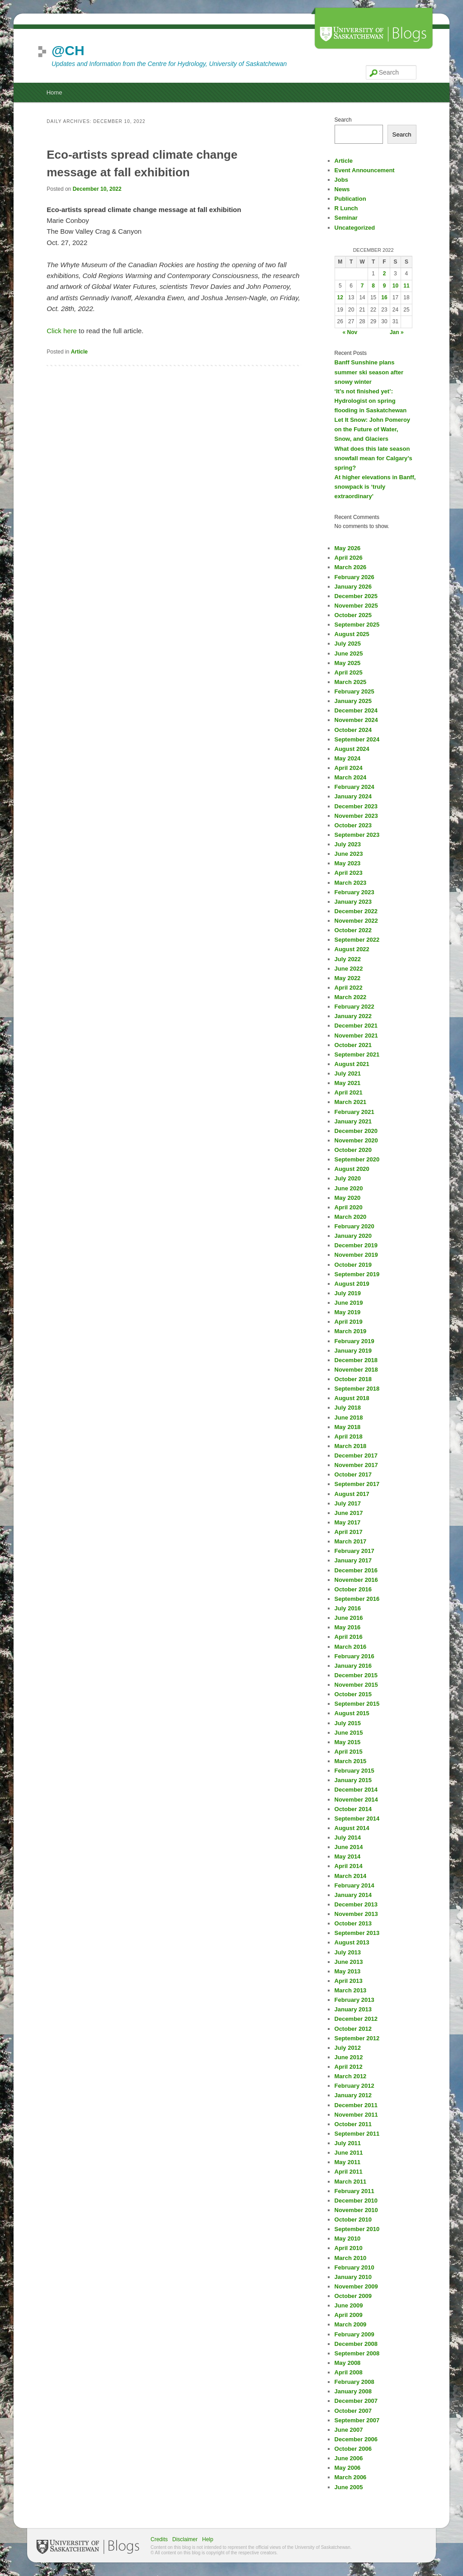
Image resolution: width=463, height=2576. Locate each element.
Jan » (397, 332)
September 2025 (357, 624)
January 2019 (353, 1350)
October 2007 (353, 2410)
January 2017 (353, 1560)
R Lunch (346, 208)
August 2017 (352, 1494)
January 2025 (353, 701)
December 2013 (356, 1904)
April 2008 (349, 2372)
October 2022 (353, 930)
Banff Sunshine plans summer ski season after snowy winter (369, 372)
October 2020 (353, 1149)
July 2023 (348, 844)
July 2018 (348, 1407)
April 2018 (349, 1436)
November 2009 (356, 2286)
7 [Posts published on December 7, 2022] (362, 286)
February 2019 (354, 1341)
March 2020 (351, 1216)
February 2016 (354, 1656)
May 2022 (348, 978)
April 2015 (349, 1751)
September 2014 (357, 1818)
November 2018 (356, 1369)
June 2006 (349, 2458)
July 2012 (348, 2047)
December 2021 (356, 1025)
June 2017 (349, 1513)
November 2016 (356, 1579)
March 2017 (351, 1541)
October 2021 (353, 1045)
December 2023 (356, 806)
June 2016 (349, 1617)
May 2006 (348, 2467)
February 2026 (354, 577)
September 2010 (357, 2229)
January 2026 (353, 586)
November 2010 (356, 2210)
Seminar (346, 217)
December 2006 (356, 2439)
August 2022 (352, 949)
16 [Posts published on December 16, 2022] (384, 297)
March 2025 (351, 682)
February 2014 (354, 1885)
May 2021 (348, 1083)
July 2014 (348, 1837)
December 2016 (356, 1570)
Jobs (341, 179)
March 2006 (351, 2477)
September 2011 (357, 2133)
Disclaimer (185, 2539)
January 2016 (353, 1665)
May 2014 (348, 1856)
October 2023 (353, 825)
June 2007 (349, 2429)
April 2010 (349, 2248)
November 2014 (356, 1799)
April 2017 (349, 1532)
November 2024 (356, 720)
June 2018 (349, 1417)
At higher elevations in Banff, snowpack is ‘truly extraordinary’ (375, 487)
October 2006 (353, 2448)
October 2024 (353, 730)
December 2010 (356, 2200)
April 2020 (349, 1207)
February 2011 (354, 2191)
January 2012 (353, 2095)
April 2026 (349, 557)
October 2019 (353, 1264)
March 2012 (351, 2076)
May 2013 (348, 1971)
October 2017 (353, 1474)
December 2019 (356, 1245)
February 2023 (354, 892)
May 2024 (348, 758)
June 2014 (349, 1847)
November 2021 (356, 1035)
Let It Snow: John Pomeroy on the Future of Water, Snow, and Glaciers (373, 429)
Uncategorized (355, 227)
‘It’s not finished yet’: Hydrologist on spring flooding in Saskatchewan (371, 401)
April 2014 (349, 1866)
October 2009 (353, 2296)
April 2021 (349, 1092)
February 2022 (354, 1006)
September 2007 (357, 2420)
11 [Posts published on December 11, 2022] (406, 286)
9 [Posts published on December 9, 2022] (384, 286)
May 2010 (348, 2238)
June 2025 (349, 653)
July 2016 (348, 1608)
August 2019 (352, 1283)
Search (343, 120)
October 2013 (353, 1923)
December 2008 (356, 2343)
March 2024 (351, 777)
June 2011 (349, 2152)
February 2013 (354, 1999)
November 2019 (356, 1254)
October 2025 (353, 615)
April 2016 (349, 1636)
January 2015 (353, 1780)
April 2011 (349, 2171)
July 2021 (348, 1073)
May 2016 (348, 1627)
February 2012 (354, 2085)
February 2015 (354, 1770)
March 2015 (351, 1761)
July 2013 (348, 1952)
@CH (68, 50)
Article (79, 352)
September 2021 (357, 1054)
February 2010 (354, 2267)
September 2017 (357, 1484)
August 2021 (352, 1064)
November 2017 (356, 1465)
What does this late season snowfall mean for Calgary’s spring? (373, 458)
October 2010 (353, 2219)
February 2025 (354, 691)
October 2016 (353, 1589)
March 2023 (351, 882)
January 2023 (353, 901)
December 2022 (356, 911)
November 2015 (356, 1684)
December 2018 (356, 1360)
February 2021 (354, 1112)
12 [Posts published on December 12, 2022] (340, 297)
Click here (62, 331)
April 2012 (349, 2066)
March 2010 (351, 2258)
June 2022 (349, 968)
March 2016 (351, 1646)
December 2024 (356, 710)
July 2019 (348, 1293)
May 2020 (348, 1197)
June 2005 (349, 2487)
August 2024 (352, 748)
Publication (350, 198)
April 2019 (349, 1321)
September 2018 (357, 1388)
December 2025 (356, 596)
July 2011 (348, 2143)
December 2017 (356, 1455)
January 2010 (353, 2277)
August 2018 (352, 1398)
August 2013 (352, 1942)
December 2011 (356, 2105)
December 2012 (356, 2018)
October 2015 (353, 1694)
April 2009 (349, 2315)
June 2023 (349, 853)
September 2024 (357, 739)
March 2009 (351, 2324)
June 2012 (349, 2057)
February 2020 (354, 1226)
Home (54, 92)
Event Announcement (365, 170)
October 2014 (353, 1809)
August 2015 (352, 1713)
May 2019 (348, 1312)
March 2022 (351, 997)
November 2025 (356, 605)
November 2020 (356, 1140)
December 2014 (356, 1789)
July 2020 (348, 1178)
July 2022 (348, 959)
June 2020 (349, 1188)
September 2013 (357, 1933)
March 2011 (351, 2181)
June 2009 (349, 2305)
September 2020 (357, 1159)
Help (207, 2539)
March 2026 (351, 567)
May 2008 (348, 2362)
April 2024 (349, 767)
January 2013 (353, 2009)
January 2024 (353, 796)
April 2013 (349, 1980)
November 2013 (356, 1914)
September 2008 (357, 2353)
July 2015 (348, 1723)
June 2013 (349, 1961)
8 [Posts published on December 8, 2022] (373, 286)
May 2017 (348, 1522)
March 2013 (351, 1990)
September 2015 (357, 1703)
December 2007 (356, 2400)
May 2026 (348, 548)
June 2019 (349, 1302)
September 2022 (357, 939)
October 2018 (353, 1379)
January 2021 (353, 1121)
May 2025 (348, 663)
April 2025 (349, 672)
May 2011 (348, 2162)
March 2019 (351, 1331)
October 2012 (353, 2028)
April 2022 (349, 987)
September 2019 (357, 1274)
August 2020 (352, 1168)
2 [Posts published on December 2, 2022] (384, 273)
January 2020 (353, 1235)
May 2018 (348, 1427)
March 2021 (351, 1102)
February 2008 (354, 2381)
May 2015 (348, 1742)
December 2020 (356, 1131)
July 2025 (348, 643)
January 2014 (353, 1895)
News (342, 189)
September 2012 (357, 2038)
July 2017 (348, 1503)
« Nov (350, 332)
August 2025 (352, 634)
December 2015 (356, 1675)
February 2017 (354, 1550)
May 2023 (348, 863)
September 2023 (357, 834)
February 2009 (354, 2334)
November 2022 (356, 920)
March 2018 (351, 1446)
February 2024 (354, 786)
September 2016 (357, 1598)
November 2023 (356, 815)
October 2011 (353, 2124)
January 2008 (353, 2391)
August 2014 (352, 1828)
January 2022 (353, 1016)
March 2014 (351, 1876)
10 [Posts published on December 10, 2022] (395, 286)
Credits (159, 2539)
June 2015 (349, 1732)
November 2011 (356, 2114)
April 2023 (349, 872)
